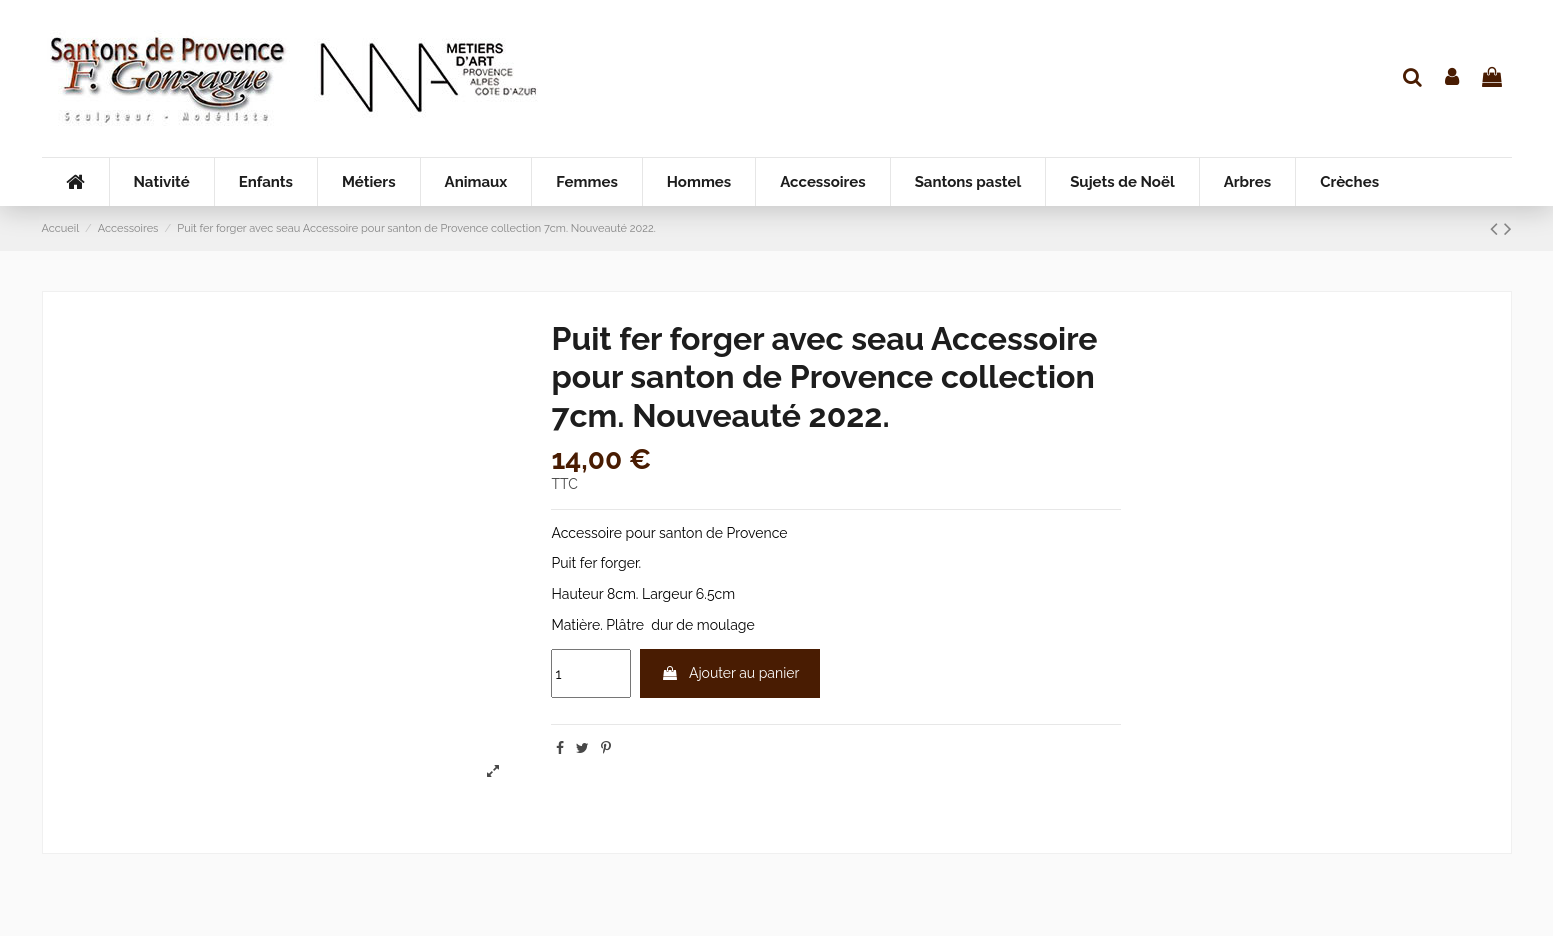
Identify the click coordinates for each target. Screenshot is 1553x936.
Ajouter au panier (730, 673)
